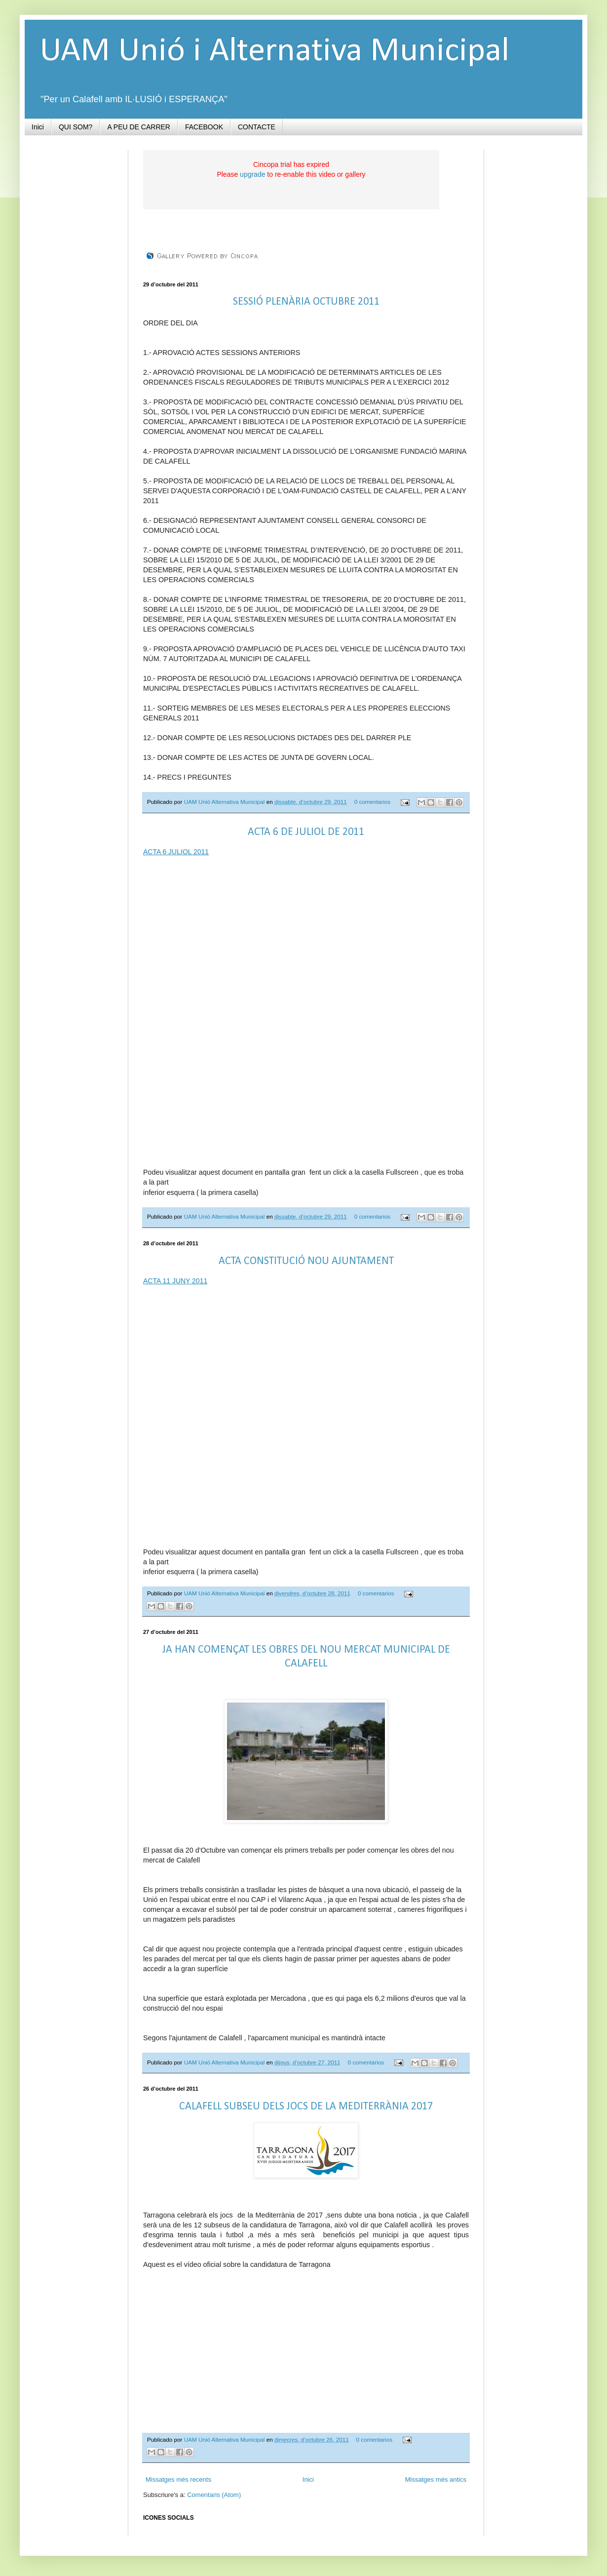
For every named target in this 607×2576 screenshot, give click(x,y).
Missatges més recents (178, 2479)
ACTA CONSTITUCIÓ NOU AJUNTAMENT (306, 1261)
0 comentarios (372, 801)
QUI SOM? (75, 127)
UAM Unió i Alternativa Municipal (274, 51)
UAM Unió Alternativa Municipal (225, 801)
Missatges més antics (435, 2479)
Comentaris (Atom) (214, 2494)
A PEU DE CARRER (138, 127)
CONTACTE (256, 127)
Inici (38, 127)
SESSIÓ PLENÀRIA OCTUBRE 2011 (306, 302)
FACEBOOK (204, 127)
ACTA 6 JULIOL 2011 (176, 852)
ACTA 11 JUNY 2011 (175, 1281)
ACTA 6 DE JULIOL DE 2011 (306, 832)
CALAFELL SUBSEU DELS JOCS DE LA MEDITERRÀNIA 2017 (306, 2106)
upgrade (252, 174)
